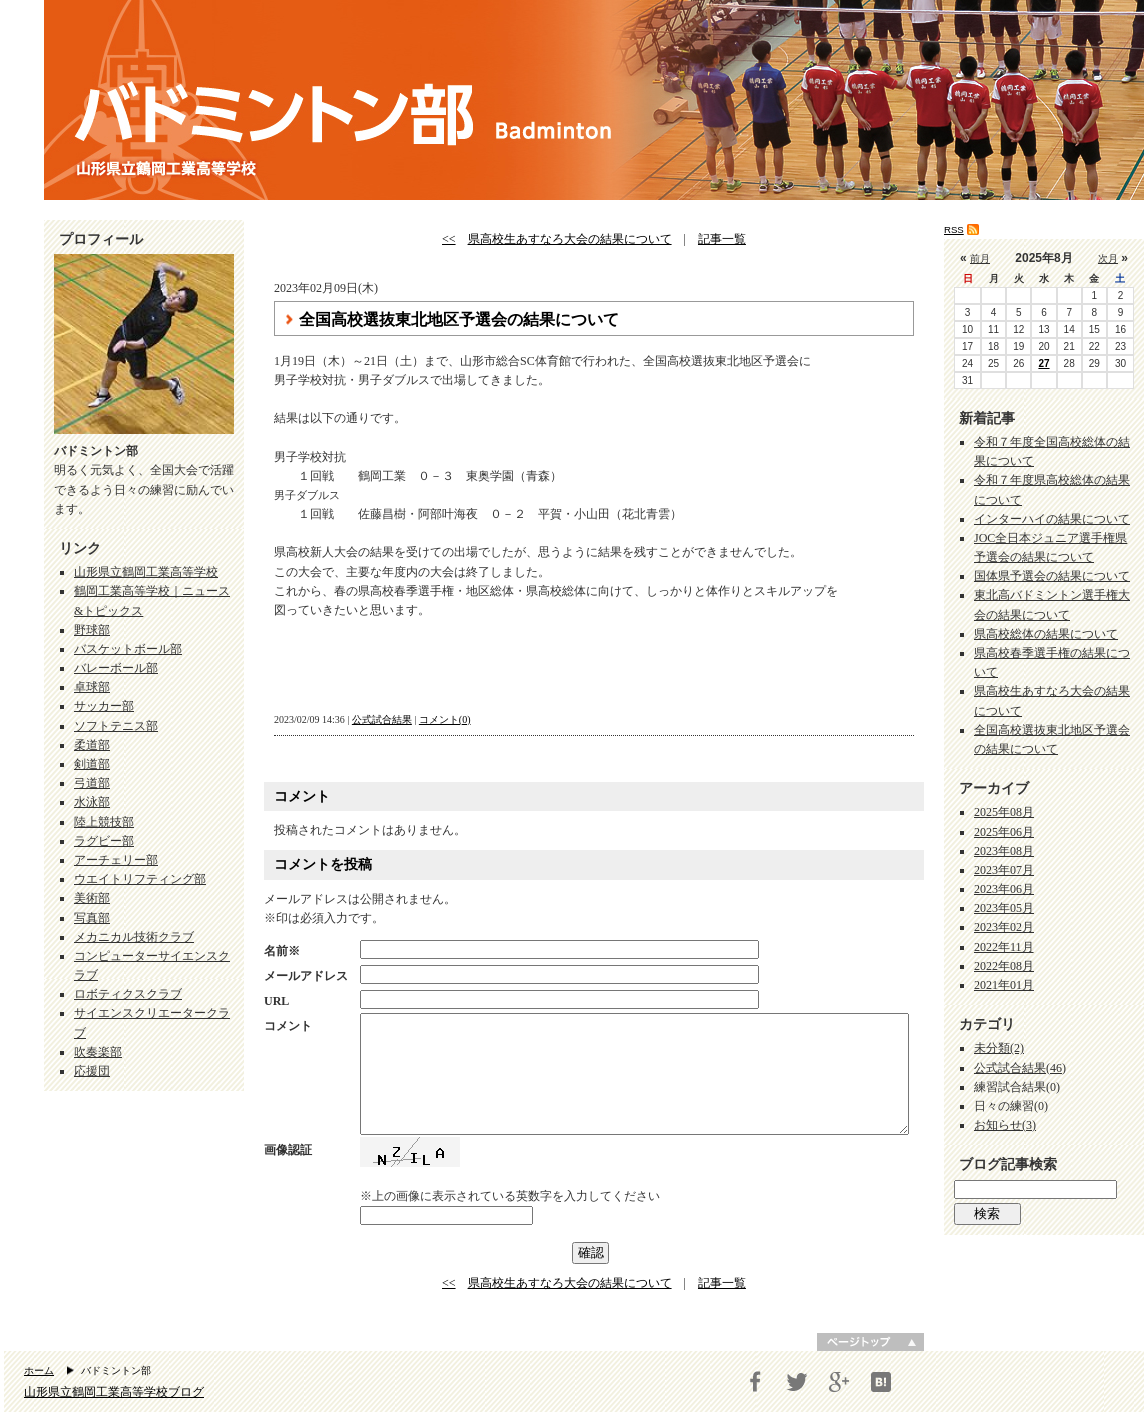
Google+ (839, 1382)
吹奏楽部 (98, 1052)
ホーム (39, 1370)
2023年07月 (1004, 870)
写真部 (92, 918)
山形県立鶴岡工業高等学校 (146, 572)
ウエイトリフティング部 (140, 879)
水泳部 (92, 802)
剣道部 (92, 764)
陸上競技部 (104, 822)
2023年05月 (1004, 908)
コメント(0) (445, 719)
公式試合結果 (382, 719)
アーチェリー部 (116, 860)
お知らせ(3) (1005, 1125)
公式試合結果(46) (1020, 1068)
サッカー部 (104, 706)
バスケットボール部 (128, 649)
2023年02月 (1004, 927)
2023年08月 (1004, 851)
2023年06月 (1004, 889)
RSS (954, 229)
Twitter (797, 1382)
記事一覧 (722, 239)
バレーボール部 (116, 668)
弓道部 (92, 783)
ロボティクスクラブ (128, 994)
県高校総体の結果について (1046, 634)
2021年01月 (1004, 985)
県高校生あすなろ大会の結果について (570, 239)
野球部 (92, 630)
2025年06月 (1004, 832)
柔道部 (92, 745)
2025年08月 (1004, 812)
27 (1043, 363)
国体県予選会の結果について (1052, 576)
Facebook (755, 1382)
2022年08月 (1004, 966)
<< (449, 239)
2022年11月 (1004, 947)
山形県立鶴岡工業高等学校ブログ (114, 1392)
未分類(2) (999, 1048)
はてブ (881, 1382)
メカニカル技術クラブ (134, 937)
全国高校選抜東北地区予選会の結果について (459, 319)
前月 (980, 258)
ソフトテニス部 (116, 726)
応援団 (92, 1071)
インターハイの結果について (1052, 519)
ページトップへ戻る (870, 1342)
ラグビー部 (104, 841)
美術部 (92, 898)
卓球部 (92, 687)
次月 (1108, 258)
